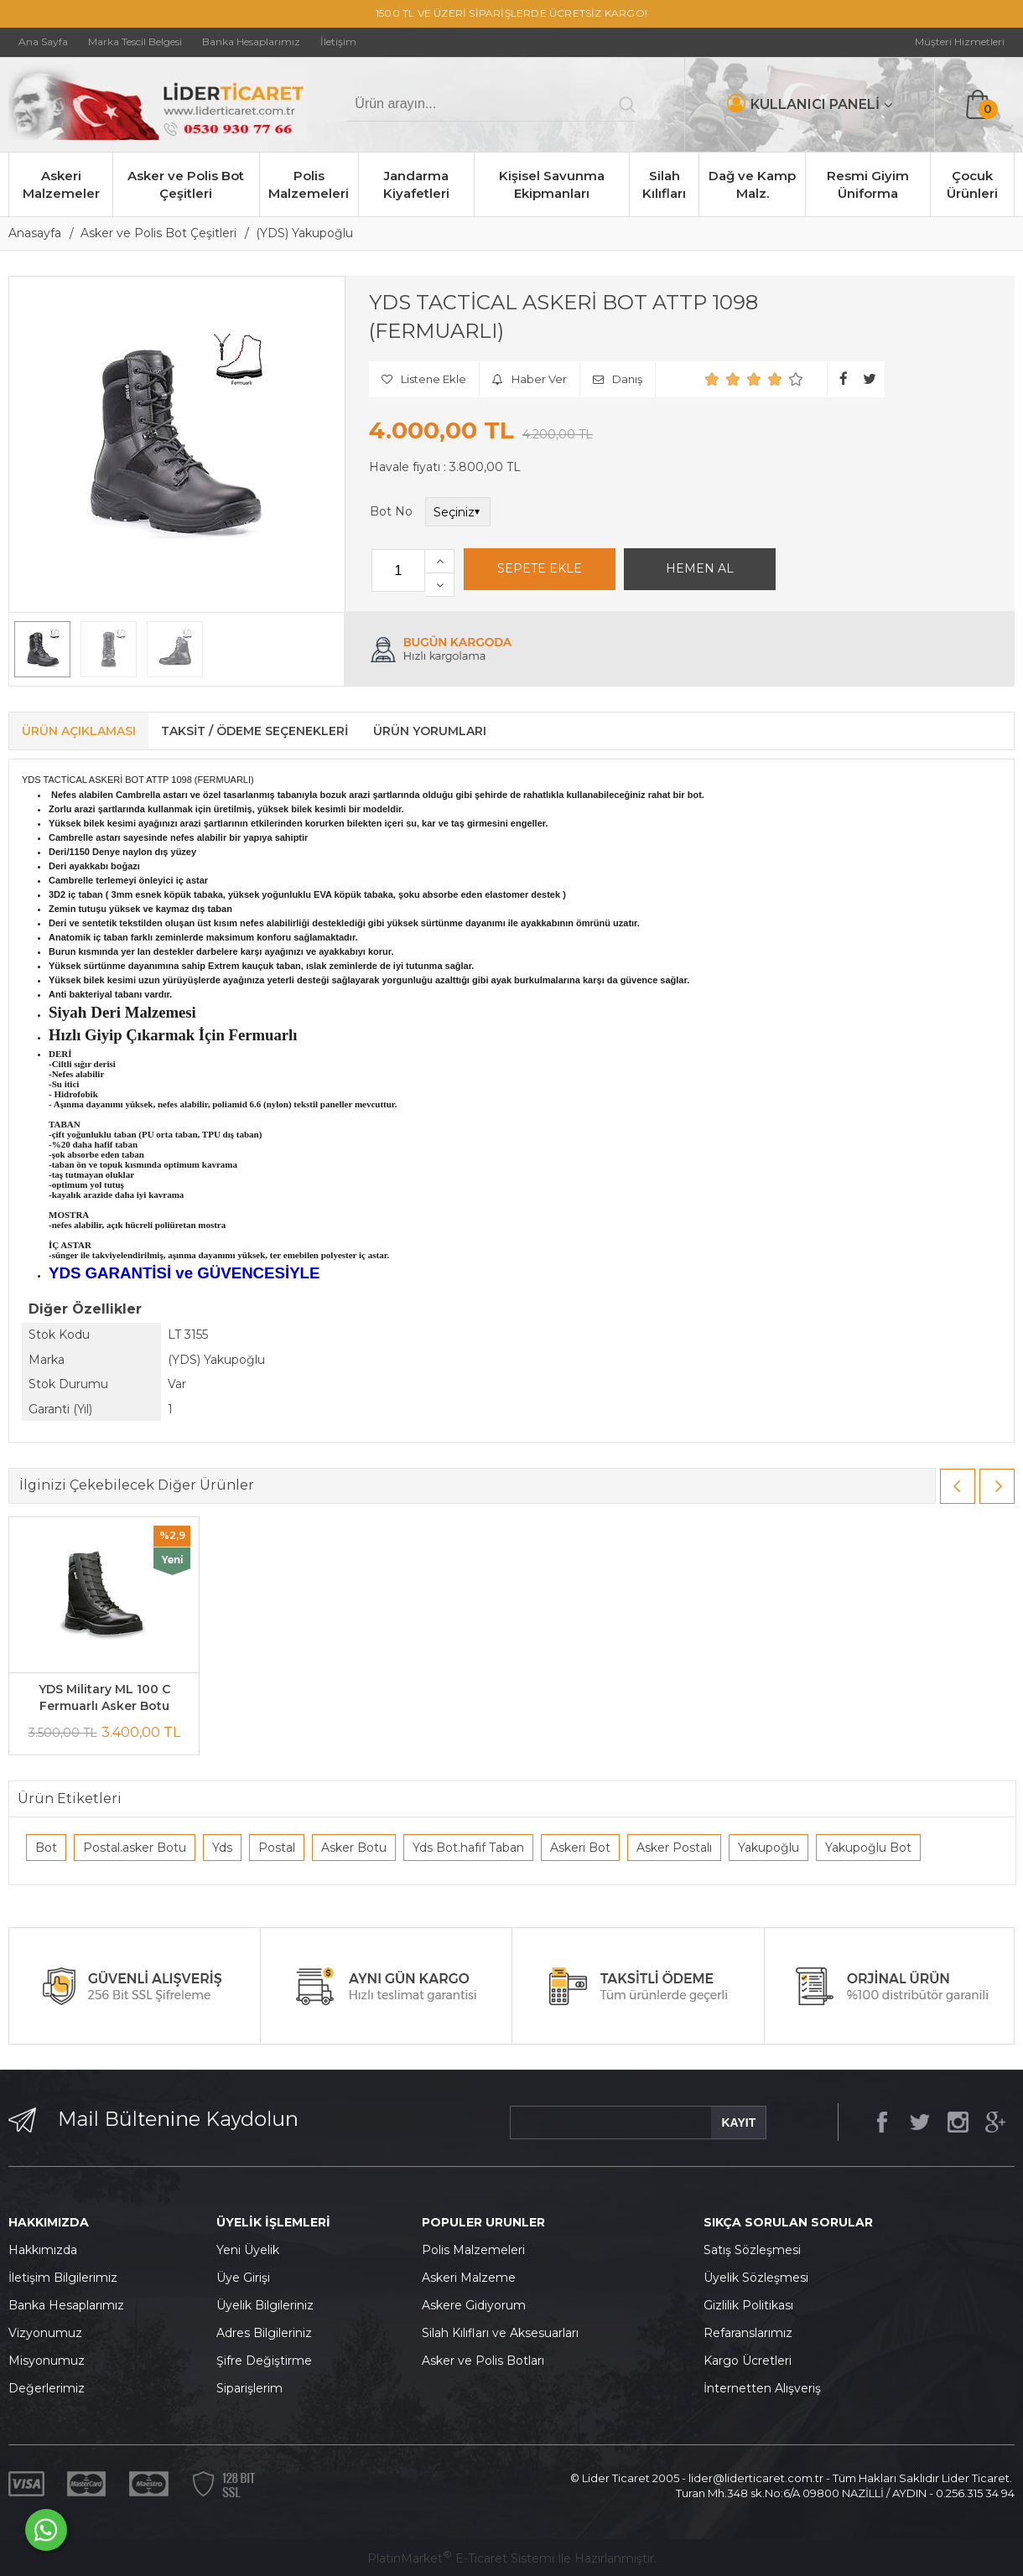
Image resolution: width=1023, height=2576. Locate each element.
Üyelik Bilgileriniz (265, 2305)
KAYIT (738, 2122)
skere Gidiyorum (478, 2305)
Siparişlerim (249, 2388)
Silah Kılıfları (664, 184)
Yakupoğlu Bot (868, 1847)
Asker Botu (354, 1847)
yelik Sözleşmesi (760, 2277)
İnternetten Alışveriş (762, 2388)
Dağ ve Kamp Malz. (752, 184)
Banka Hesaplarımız (66, 2305)
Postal (276, 1847)
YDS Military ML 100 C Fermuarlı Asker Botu (104, 1697)
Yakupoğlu (768, 1847)
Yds (222, 1847)
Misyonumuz (46, 2360)
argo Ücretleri (752, 2360)
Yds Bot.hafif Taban (468, 1847)
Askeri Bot (580, 1847)
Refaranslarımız (748, 2332)
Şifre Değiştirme (264, 2360)
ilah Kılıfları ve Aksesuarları (504, 2332)
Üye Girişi (243, 2277)
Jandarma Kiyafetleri (416, 184)
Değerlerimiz (46, 2388)
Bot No (391, 511)
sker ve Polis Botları (487, 2360)
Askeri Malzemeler (61, 184)
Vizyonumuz (45, 2332)
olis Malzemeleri (478, 2249)
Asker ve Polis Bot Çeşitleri (185, 184)
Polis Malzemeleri (308, 184)
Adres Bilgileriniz (264, 2332)
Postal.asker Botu (134, 1847)
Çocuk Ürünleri (972, 184)
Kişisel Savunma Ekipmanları (552, 184)
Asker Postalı (674, 1847)
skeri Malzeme (473, 2277)
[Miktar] (398, 570)
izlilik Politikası (753, 2305)
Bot (46, 1847)
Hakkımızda (42, 2249)
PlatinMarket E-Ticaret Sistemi (460, 2558)
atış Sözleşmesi (756, 2249)
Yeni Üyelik (247, 2249)
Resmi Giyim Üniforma (868, 184)
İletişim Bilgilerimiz (62, 2277)
